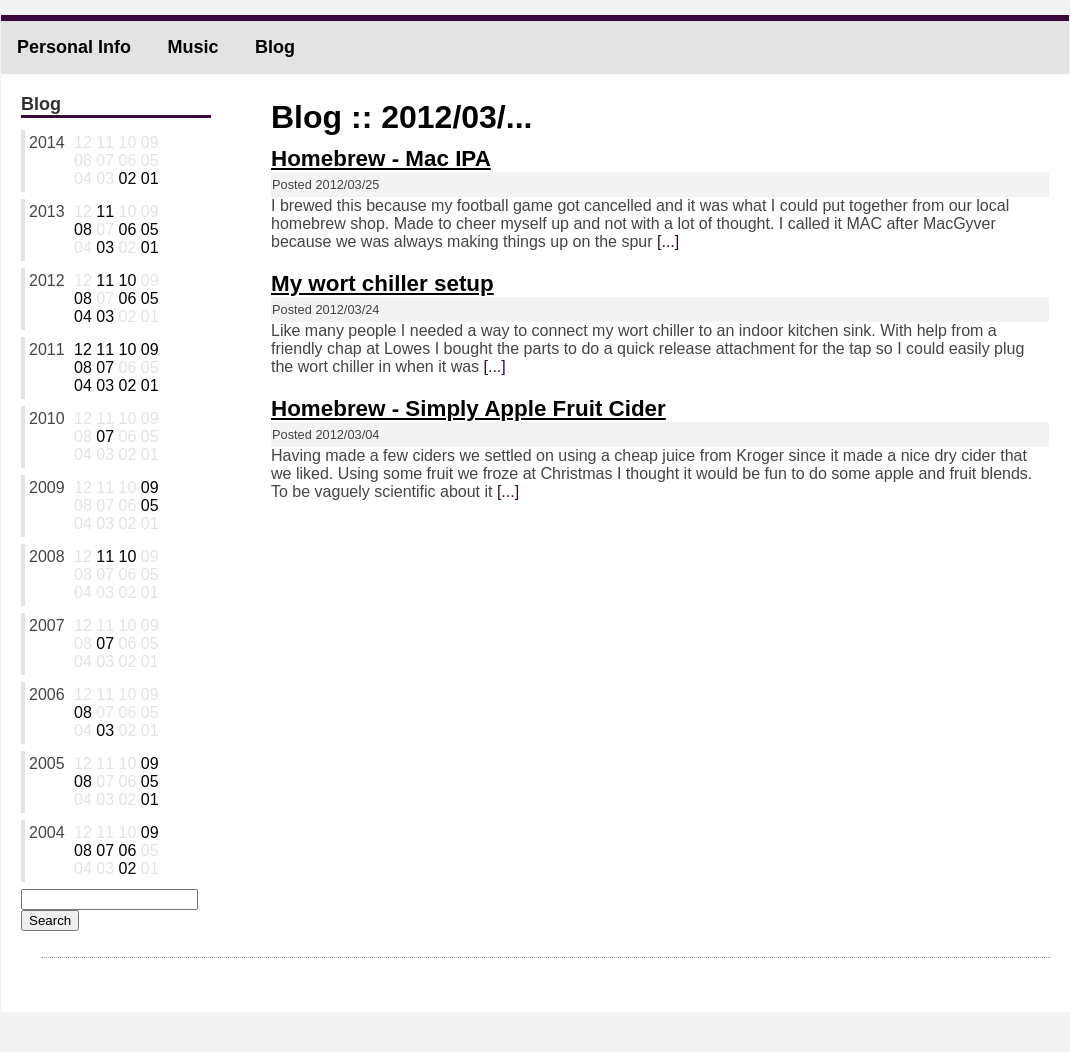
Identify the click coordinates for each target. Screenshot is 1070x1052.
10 (128, 280)
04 (83, 316)
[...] (668, 241)
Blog (275, 47)
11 (105, 211)
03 (105, 247)
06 (128, 229)
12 (83, 349)
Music (192, 47)
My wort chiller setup (382, 283)
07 (105, 367)
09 (150, 349)
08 (83, 229)
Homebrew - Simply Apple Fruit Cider (468, 408)
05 (150, 229)
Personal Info (74, 47)
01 (150, 178)
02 (128, 178)
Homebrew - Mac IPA (381, 158)
